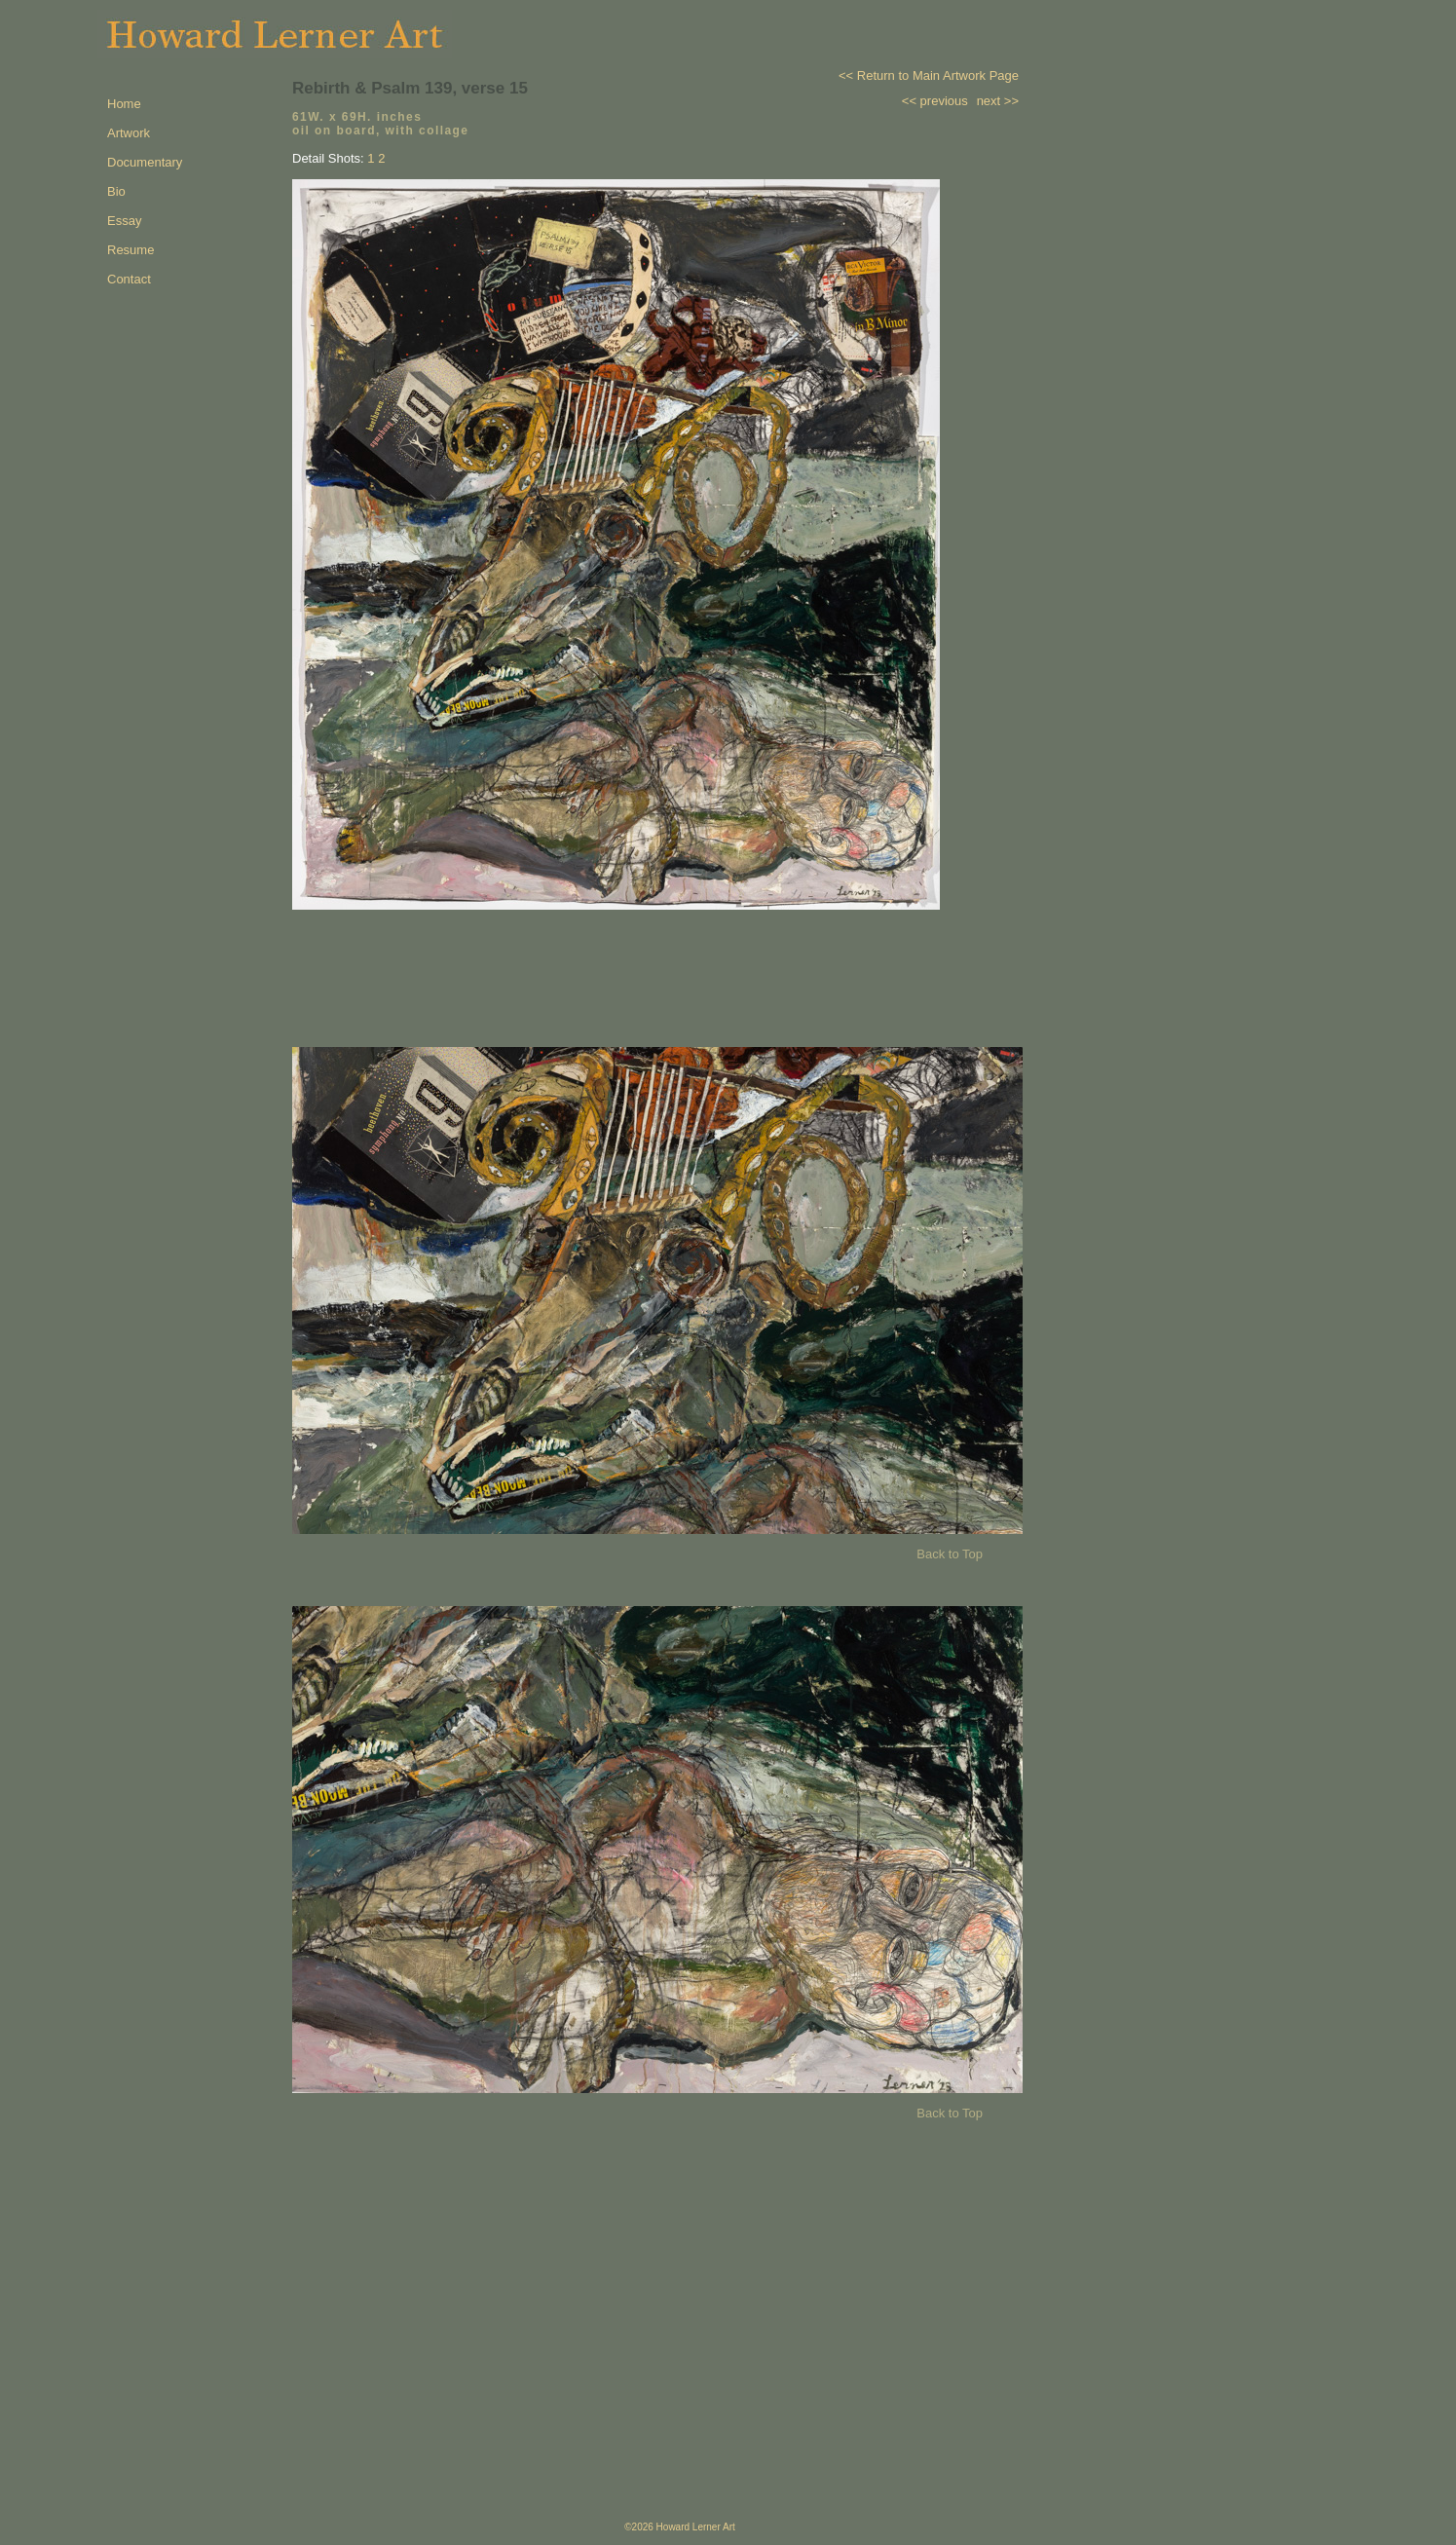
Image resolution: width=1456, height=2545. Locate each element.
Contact (129, 279)
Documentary (144, 162)
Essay (124, 220)
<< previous (935, 101)
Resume (130, 250)
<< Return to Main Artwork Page (929, 75)
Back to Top (949, 1554)
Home (124, 103)
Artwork (128, 133)
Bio (116, 191)
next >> (998, 101)
